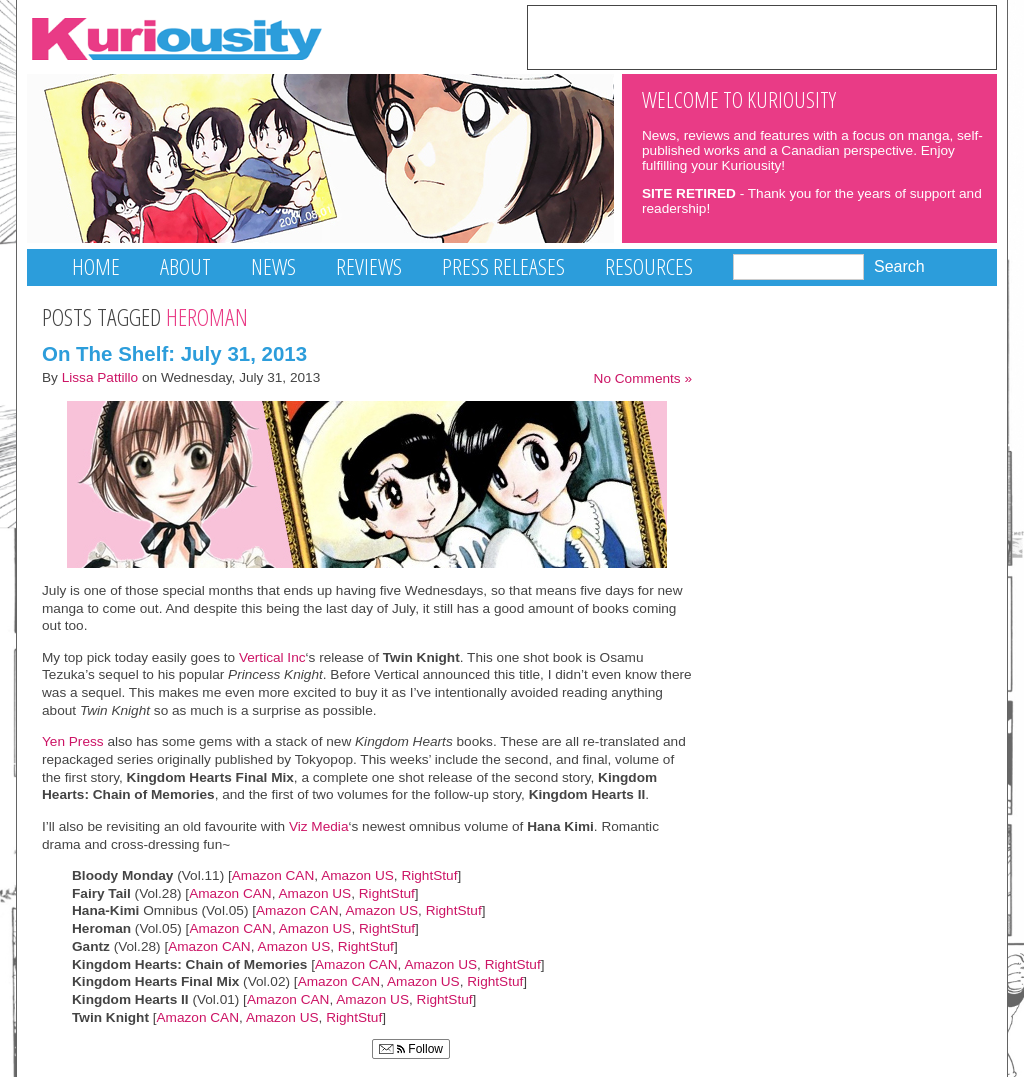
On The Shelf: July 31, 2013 (174, 353)
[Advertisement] (762, 36)
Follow (411, 1049)
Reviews (369, 266)
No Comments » (643, 378)
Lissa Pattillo (100, 377)
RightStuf (429, 875)
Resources (649, 266)
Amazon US (357, 875)
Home (96, 266)
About (185, 266)
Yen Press (73, 741)
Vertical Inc (272, 657)
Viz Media (319, 826)
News (273, 266)
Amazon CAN (273, 875)
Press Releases (503, 266)
